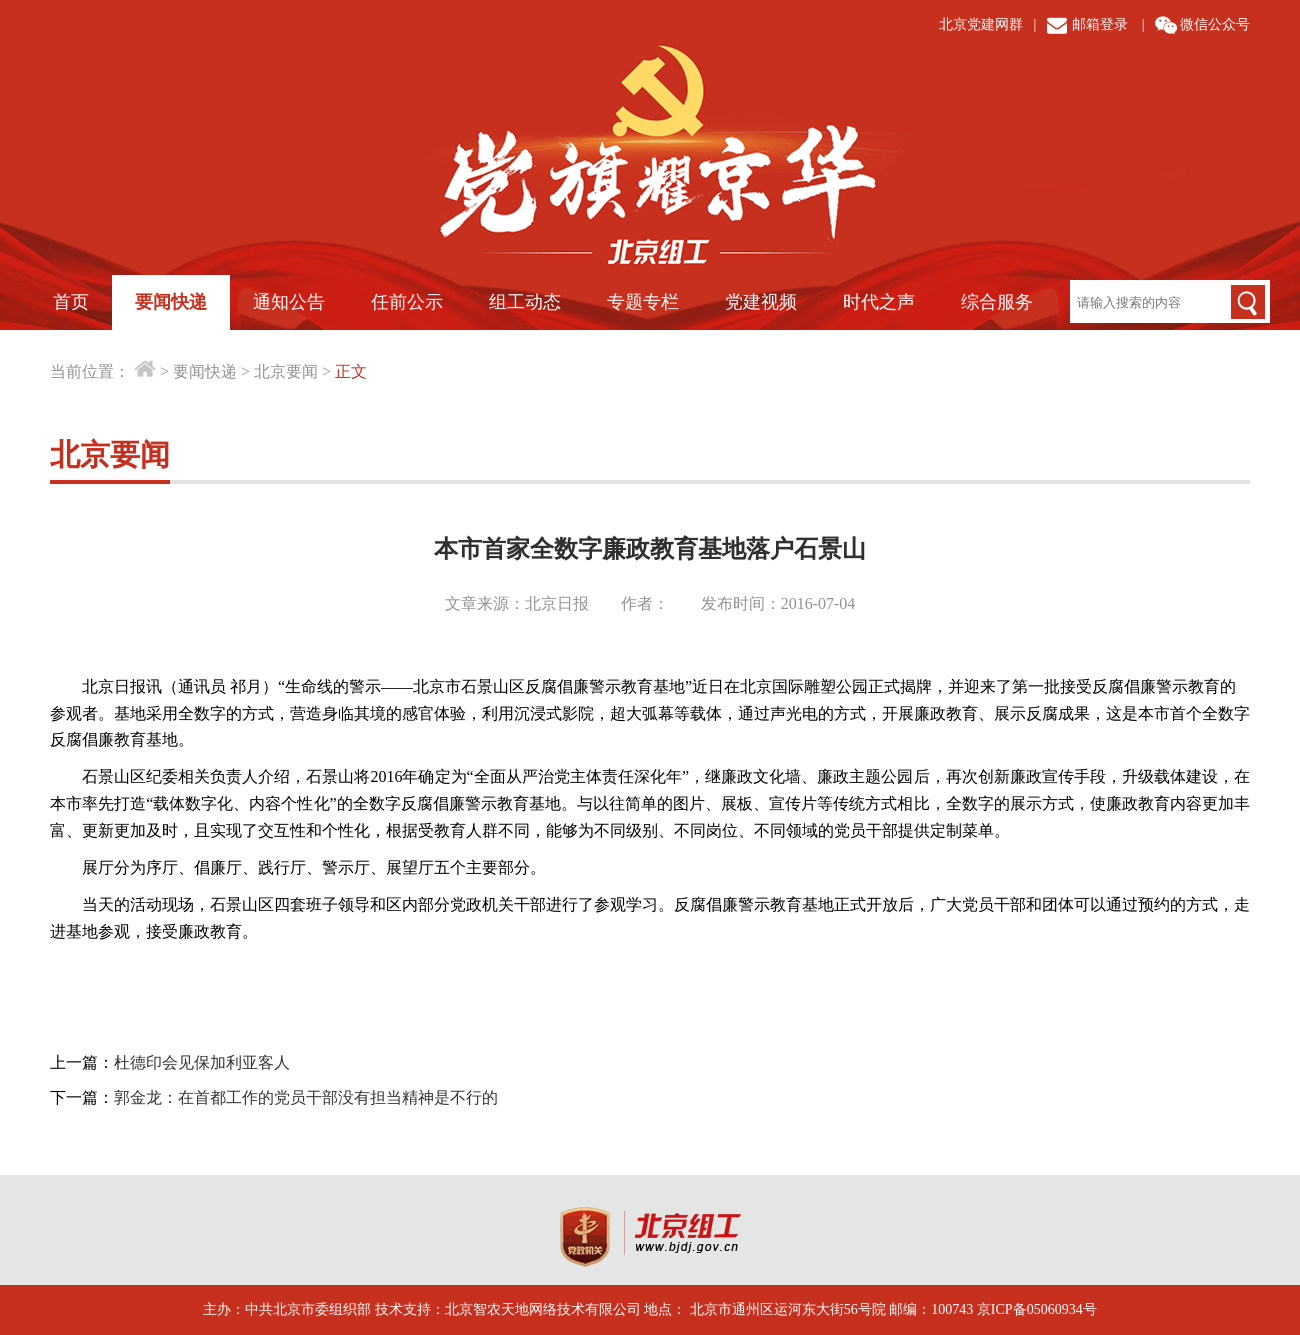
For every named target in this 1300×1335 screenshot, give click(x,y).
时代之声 (879, 302)
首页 (71, 302)
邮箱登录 (1100, 24)
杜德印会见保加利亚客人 (202, 1062)
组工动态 (525, 302)
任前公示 (407, 302)
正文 (351, 371)
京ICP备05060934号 (1037, 1309)
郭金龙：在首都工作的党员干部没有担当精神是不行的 (306, 1097)
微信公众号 (1215, 24)
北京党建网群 (981, 24)
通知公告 (289, 302)
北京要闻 (286, 371)
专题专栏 (643, 302)
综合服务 (997, 302)
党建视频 (761, 302)
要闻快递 (171, 302)
